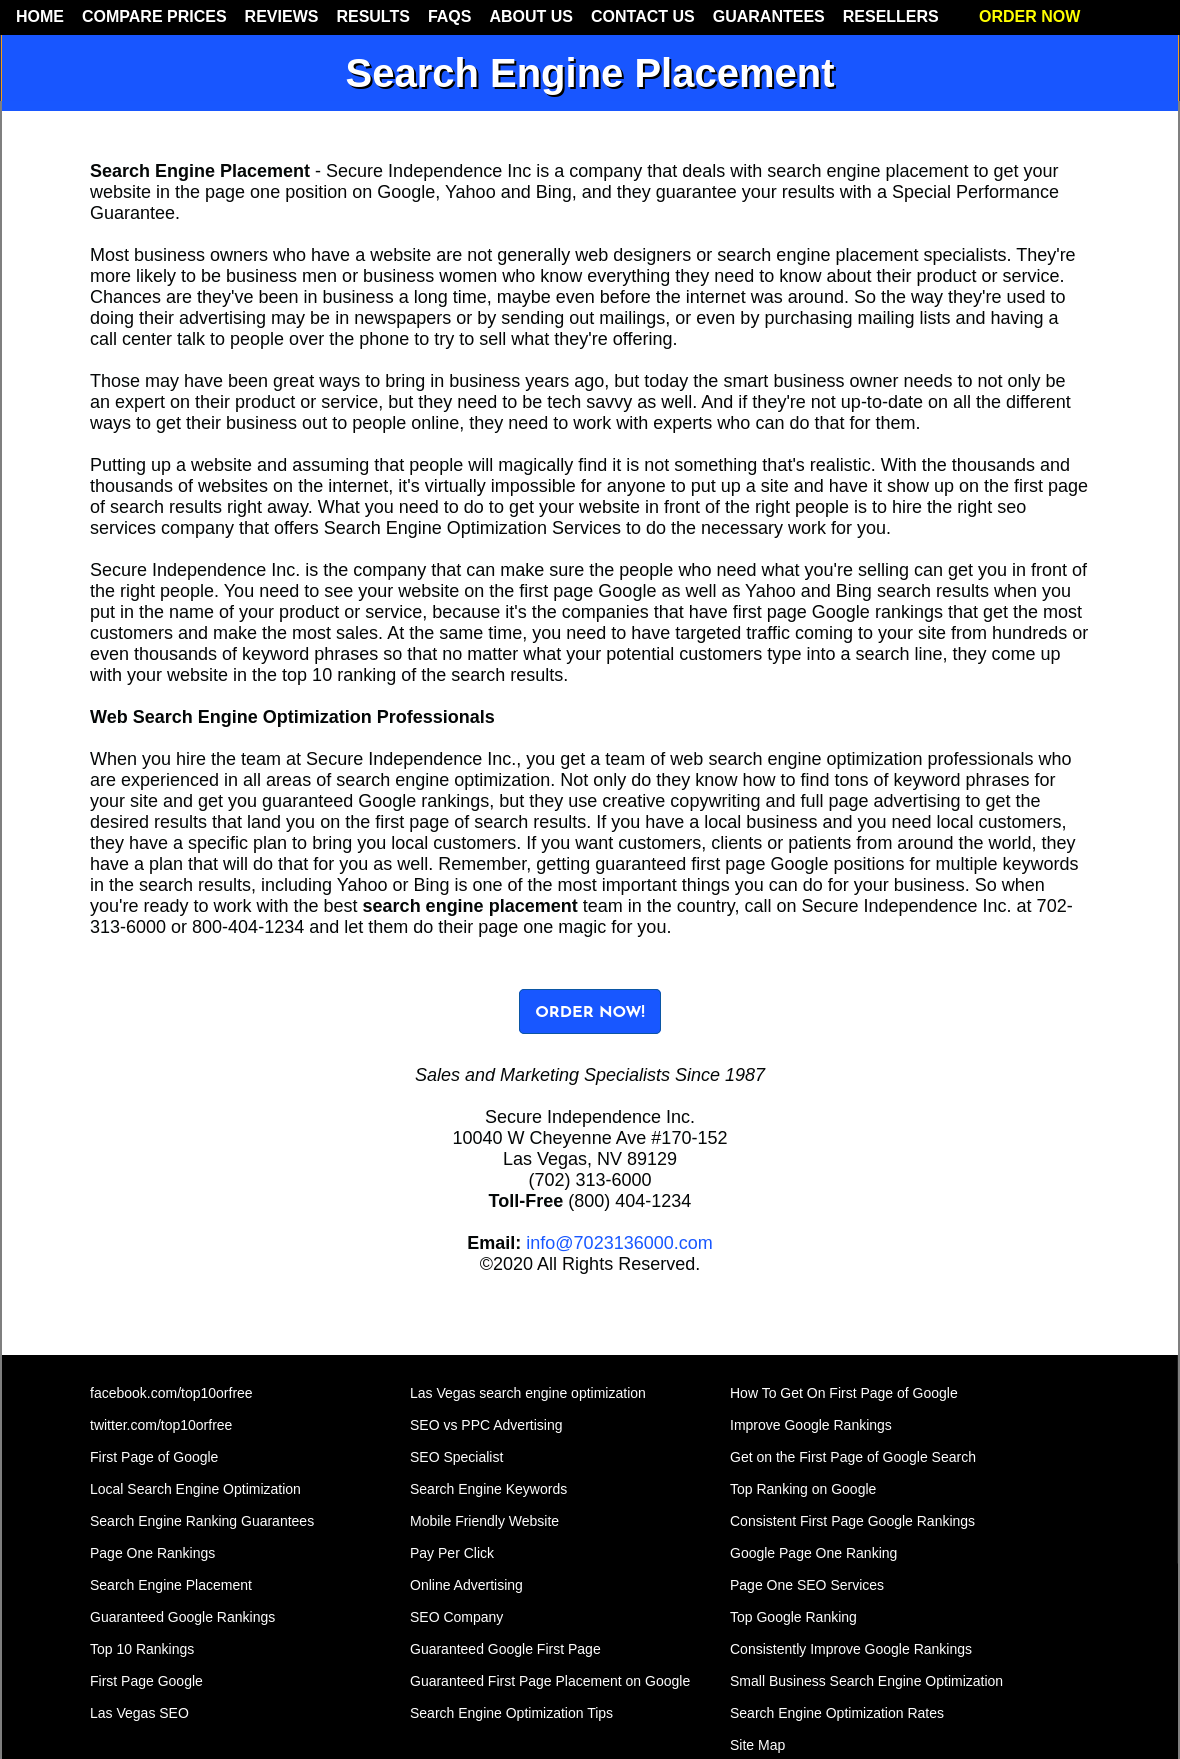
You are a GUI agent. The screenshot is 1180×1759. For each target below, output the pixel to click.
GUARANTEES (769, 16)
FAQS (450, 16)
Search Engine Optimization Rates (837, 1713)
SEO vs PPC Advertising (486, 1425)
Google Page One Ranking (813, 1553)
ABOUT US (531, 16)
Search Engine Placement (171, 1585)
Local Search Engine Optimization (195, 1489)
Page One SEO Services (807, 1585)
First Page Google (146, 1681)
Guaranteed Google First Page (505, 1649)
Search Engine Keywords (488, 1489)
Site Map (757, 1745)
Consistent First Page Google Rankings (852, 1521)
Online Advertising (466, 1585)
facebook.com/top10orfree (171, 1393)
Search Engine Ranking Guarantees (202, 1521)
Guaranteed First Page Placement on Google (550, 1681)
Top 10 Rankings (142, 1649)
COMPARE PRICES (154, 16)
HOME (40, 16)
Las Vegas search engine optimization (528, 1393)
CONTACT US (643, 16)
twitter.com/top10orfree (161, 1425)
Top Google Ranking (793, 1617)
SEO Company (456, 1617)
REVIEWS (282, 16)
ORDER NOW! (590, 1013)
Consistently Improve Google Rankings (851, 1649)
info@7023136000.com (619, 1243)
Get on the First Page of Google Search (853, 1457)
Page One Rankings (152, 1553)
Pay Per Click (452, 1553)
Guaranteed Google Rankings (182, 1617)
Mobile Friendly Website (484, 1521)
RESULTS (372, 16)
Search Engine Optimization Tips (511, 1713)
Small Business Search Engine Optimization (866, 1681)
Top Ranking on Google (803, 1489)
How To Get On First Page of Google (844, 1393)
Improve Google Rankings (811, 1425)
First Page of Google (154, 1457)
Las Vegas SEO (139, 1713)
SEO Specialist (456, 1457)
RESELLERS (891, 16)
